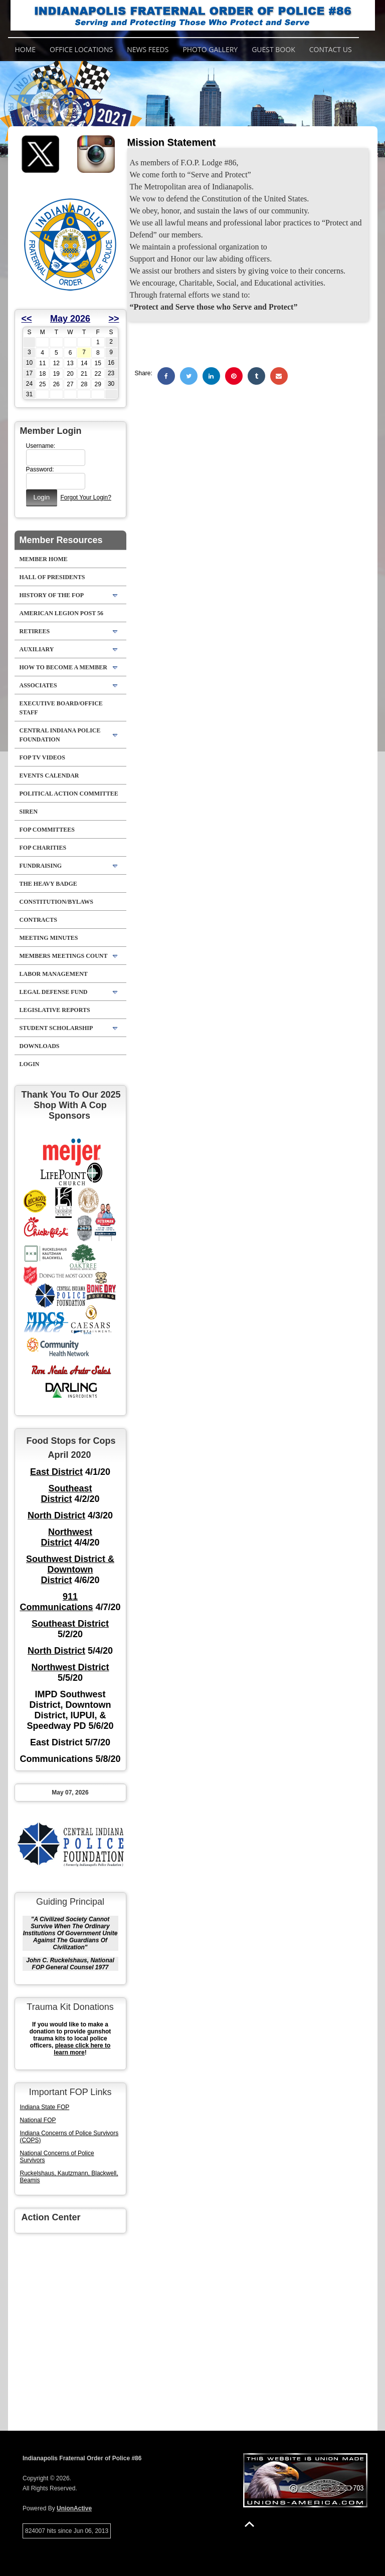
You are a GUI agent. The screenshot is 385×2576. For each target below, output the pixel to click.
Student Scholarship (56, 1028)
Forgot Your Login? (85, 497)
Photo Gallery (210, 49)
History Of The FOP (52, 595)
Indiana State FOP (45, 2107)
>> (114, 319)
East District (56, 1472)
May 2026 (70, 319)
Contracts (38, 919)
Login (30, 1064)
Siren (29, 811)
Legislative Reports (55, 1009)
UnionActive (74, 2508)
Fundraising (41, 865)
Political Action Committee (69, 793)
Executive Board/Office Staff (61, 708)
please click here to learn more (82, 2049)
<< (27, 319)
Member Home (44, 559)
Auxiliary (37, 649)
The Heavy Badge (48, 883)
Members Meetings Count (64, 955)
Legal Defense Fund (54, 991)
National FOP (38, 2120)
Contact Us (330, 49)
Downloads (40, 1046)
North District (56, 1515)
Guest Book (273, 49)
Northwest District (67, 1537)
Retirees (35, 631)
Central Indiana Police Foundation (60, 735)
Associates (38, 685)
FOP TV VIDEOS (42, 757)
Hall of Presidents (52, 577)
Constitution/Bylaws (56, 901)
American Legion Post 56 (61, 613)
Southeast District (66, 1493)
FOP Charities (43, 847)
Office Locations (81, 49)
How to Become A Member (63, 667)
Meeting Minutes (49, 937)
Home (25, 49)
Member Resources (61, 540)
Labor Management (54, 973)
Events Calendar (49, 775)
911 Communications (56, 1602)
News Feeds (147, 49)
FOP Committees (47, 829)
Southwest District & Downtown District (70, 1569)
